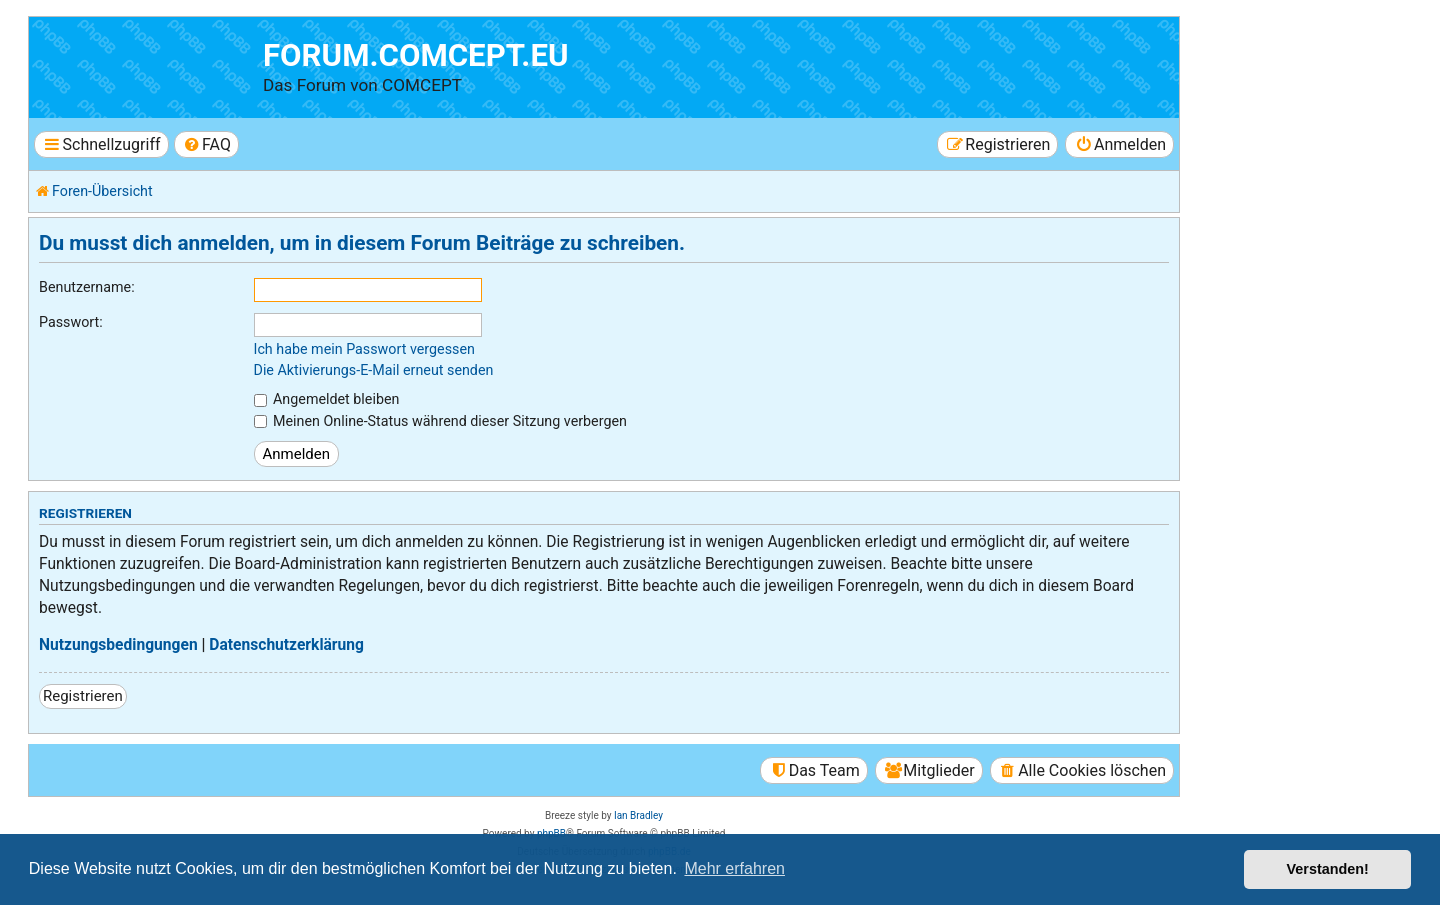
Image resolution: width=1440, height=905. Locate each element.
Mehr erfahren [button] (734, 868)
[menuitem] (206, 144)
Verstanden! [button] (1328, 869)
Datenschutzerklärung (286, 645)
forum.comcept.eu (416, 55)
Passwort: (71, 322)
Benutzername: (87, 287)
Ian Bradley (638, 815)
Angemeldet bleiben (327, 399)
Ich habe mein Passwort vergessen (364, 349)
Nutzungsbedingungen (118, 645)
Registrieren (83, 696)
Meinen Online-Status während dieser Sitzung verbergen (440, 421)
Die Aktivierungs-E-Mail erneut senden (374, 370)
